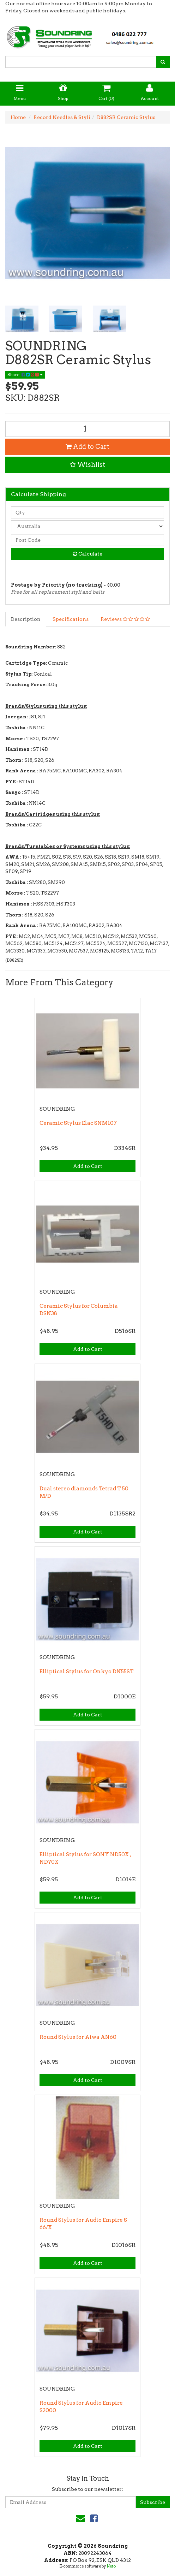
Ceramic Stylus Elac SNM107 (78, 1123)
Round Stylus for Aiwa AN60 (78, 2037)
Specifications (71, 619)
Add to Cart (87, 446)
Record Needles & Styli (62, 117)
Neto (111, 2566)
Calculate (87, 554)
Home (18, 117)
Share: (25, 374)
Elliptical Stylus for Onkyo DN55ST (87, 1671)
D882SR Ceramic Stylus (126, 117)
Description (26, 619)
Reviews (125, 619)
